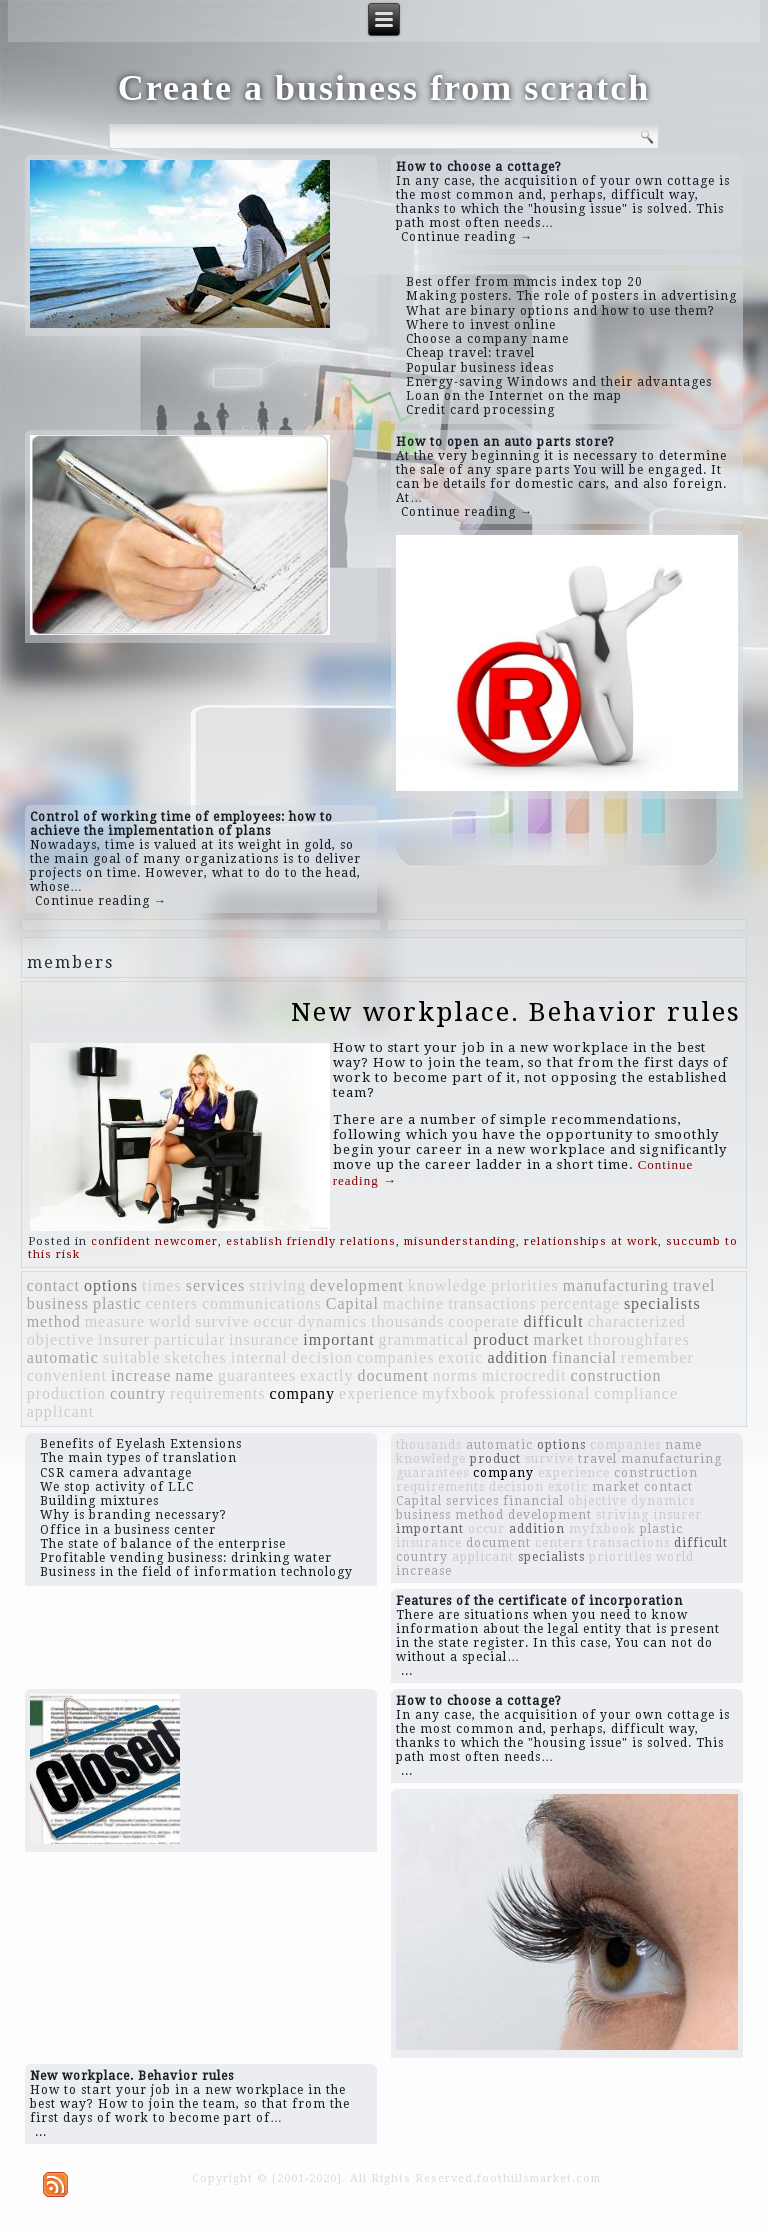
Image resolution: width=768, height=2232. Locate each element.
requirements (218, 1393)
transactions (492, 1303)
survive (222, 1321)
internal (259, 1357)
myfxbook (459, 1393)
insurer (123, 1339)
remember (657, 1357)
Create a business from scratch (384, 88)
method (54, 1321)
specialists (662, 1303)
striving (277, 1285)
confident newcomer (154, 1241)
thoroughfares (639, 1339)
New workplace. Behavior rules (516, 1012)
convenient (67, 1375)
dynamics (332, 1321)
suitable (132, 1357)
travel (694, 1285)
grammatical (424, 1339)
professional (545, 1393)
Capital (352, 1303)
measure (115, 1321)
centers (172, 1303)
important (338, 1339)
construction (615, 1375)
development (357, 1285)
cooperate (483, 1321)
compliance (636, 1393)
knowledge (447, 1285)
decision (322, 1357)
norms (455, 1375)
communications (262, 1303)
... (407, 1671)
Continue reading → (467, 237)
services (216, 1285)
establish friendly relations (311, 1241)
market (558, 1339)
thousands (407, 1321)
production (66, 1393)
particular (189, 1339)
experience (378, 1393)
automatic (63, 1357)
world (170, 1321)
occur (273, 1321)
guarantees (257, 1375)
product (502, 1339)
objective (61, 1339)
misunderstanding (460, 1241)
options (111, 1285)
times (162, 1285)
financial (584, 1357)
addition (517, 1357)
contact (53, 1285)
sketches (196, 1357)
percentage (580, 1303)
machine (413, 1303)
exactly (326, 1375)
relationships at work (591, 1241)
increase (141, 1375)
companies (395, 1357)
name (194, 1375)
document (393, 1375)
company (302, 1393)
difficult (553, 1321)
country (138, 1393)
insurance (264, 1339)
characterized (637, 1321)
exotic (460, 1357)
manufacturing (616, 1285)
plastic (117, 1303)
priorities (525, 1285)
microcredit (524, 1375)
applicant (61, 1411)
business (58, 1303)
